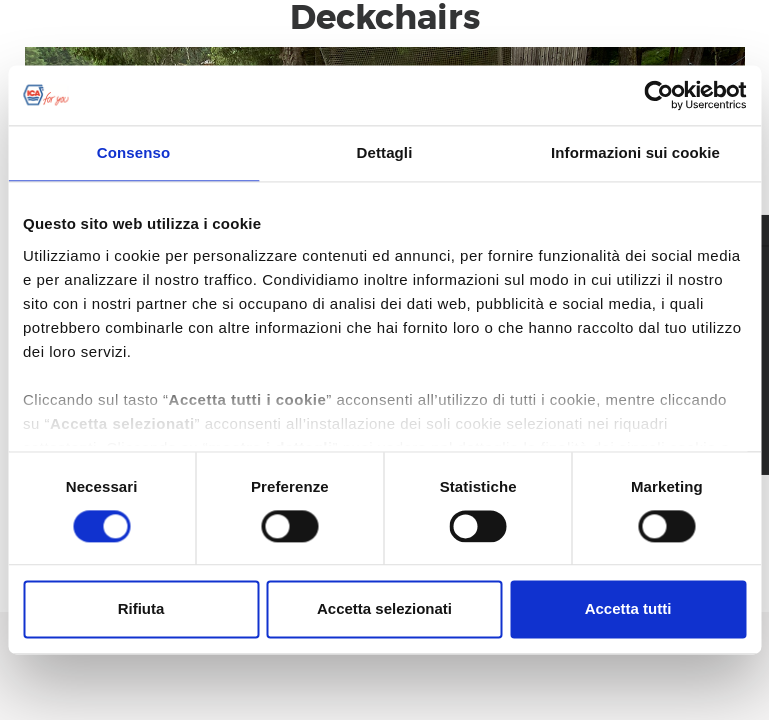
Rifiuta (141, 609)
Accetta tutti (628, 609)
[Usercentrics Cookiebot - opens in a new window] (658, 95)
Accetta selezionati (384, 609)
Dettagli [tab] (385, 152)
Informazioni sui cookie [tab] (635, 152)
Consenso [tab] (133, 152)
